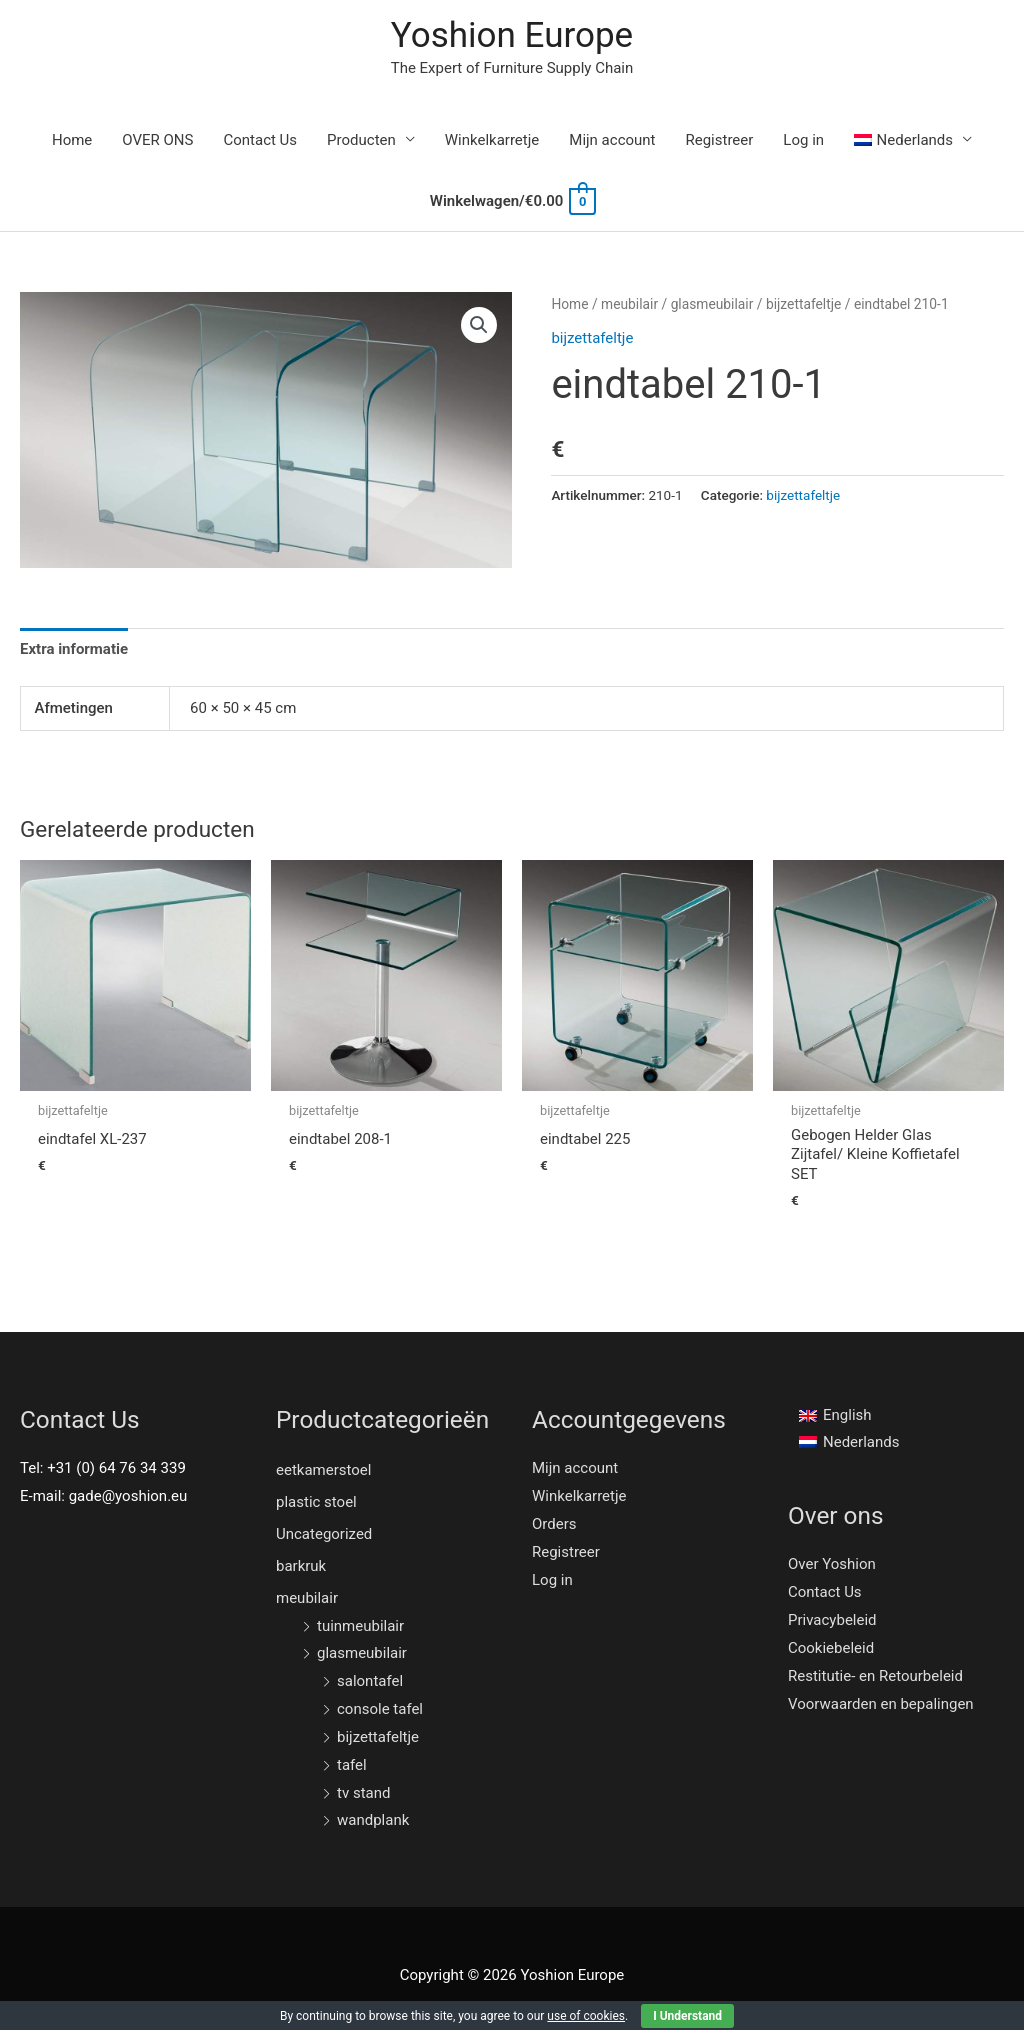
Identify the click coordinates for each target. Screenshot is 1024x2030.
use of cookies (586, 2016)
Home (72, 140)
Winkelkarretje (492, 140)
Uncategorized (324, 1534)
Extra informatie (74, 649)
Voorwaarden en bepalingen (881, 1704)
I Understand (687, 2016)
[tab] (74, 649)
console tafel (380, 1709)
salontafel (370, 1681)
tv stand (363, 1793)
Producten (361, 140)
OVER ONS (157, 140)
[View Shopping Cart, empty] (512, 201)
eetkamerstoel (323, 1470)
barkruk (301, 1566)
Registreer (720, 140)
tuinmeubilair (360, 1626)
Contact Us (260, 140)
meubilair (629, 304)
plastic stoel (316, 1502)
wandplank (373, 1820)
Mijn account (612, 140)
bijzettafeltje (803, 304)
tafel (352, 1765)
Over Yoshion (832, 1564)
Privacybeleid (832, 1620)
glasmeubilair (712, 304)
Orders (554, 1524)
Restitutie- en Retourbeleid (875, 1676)
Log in (803, 140)
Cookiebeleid (831, 1648)
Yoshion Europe (512, 35)
